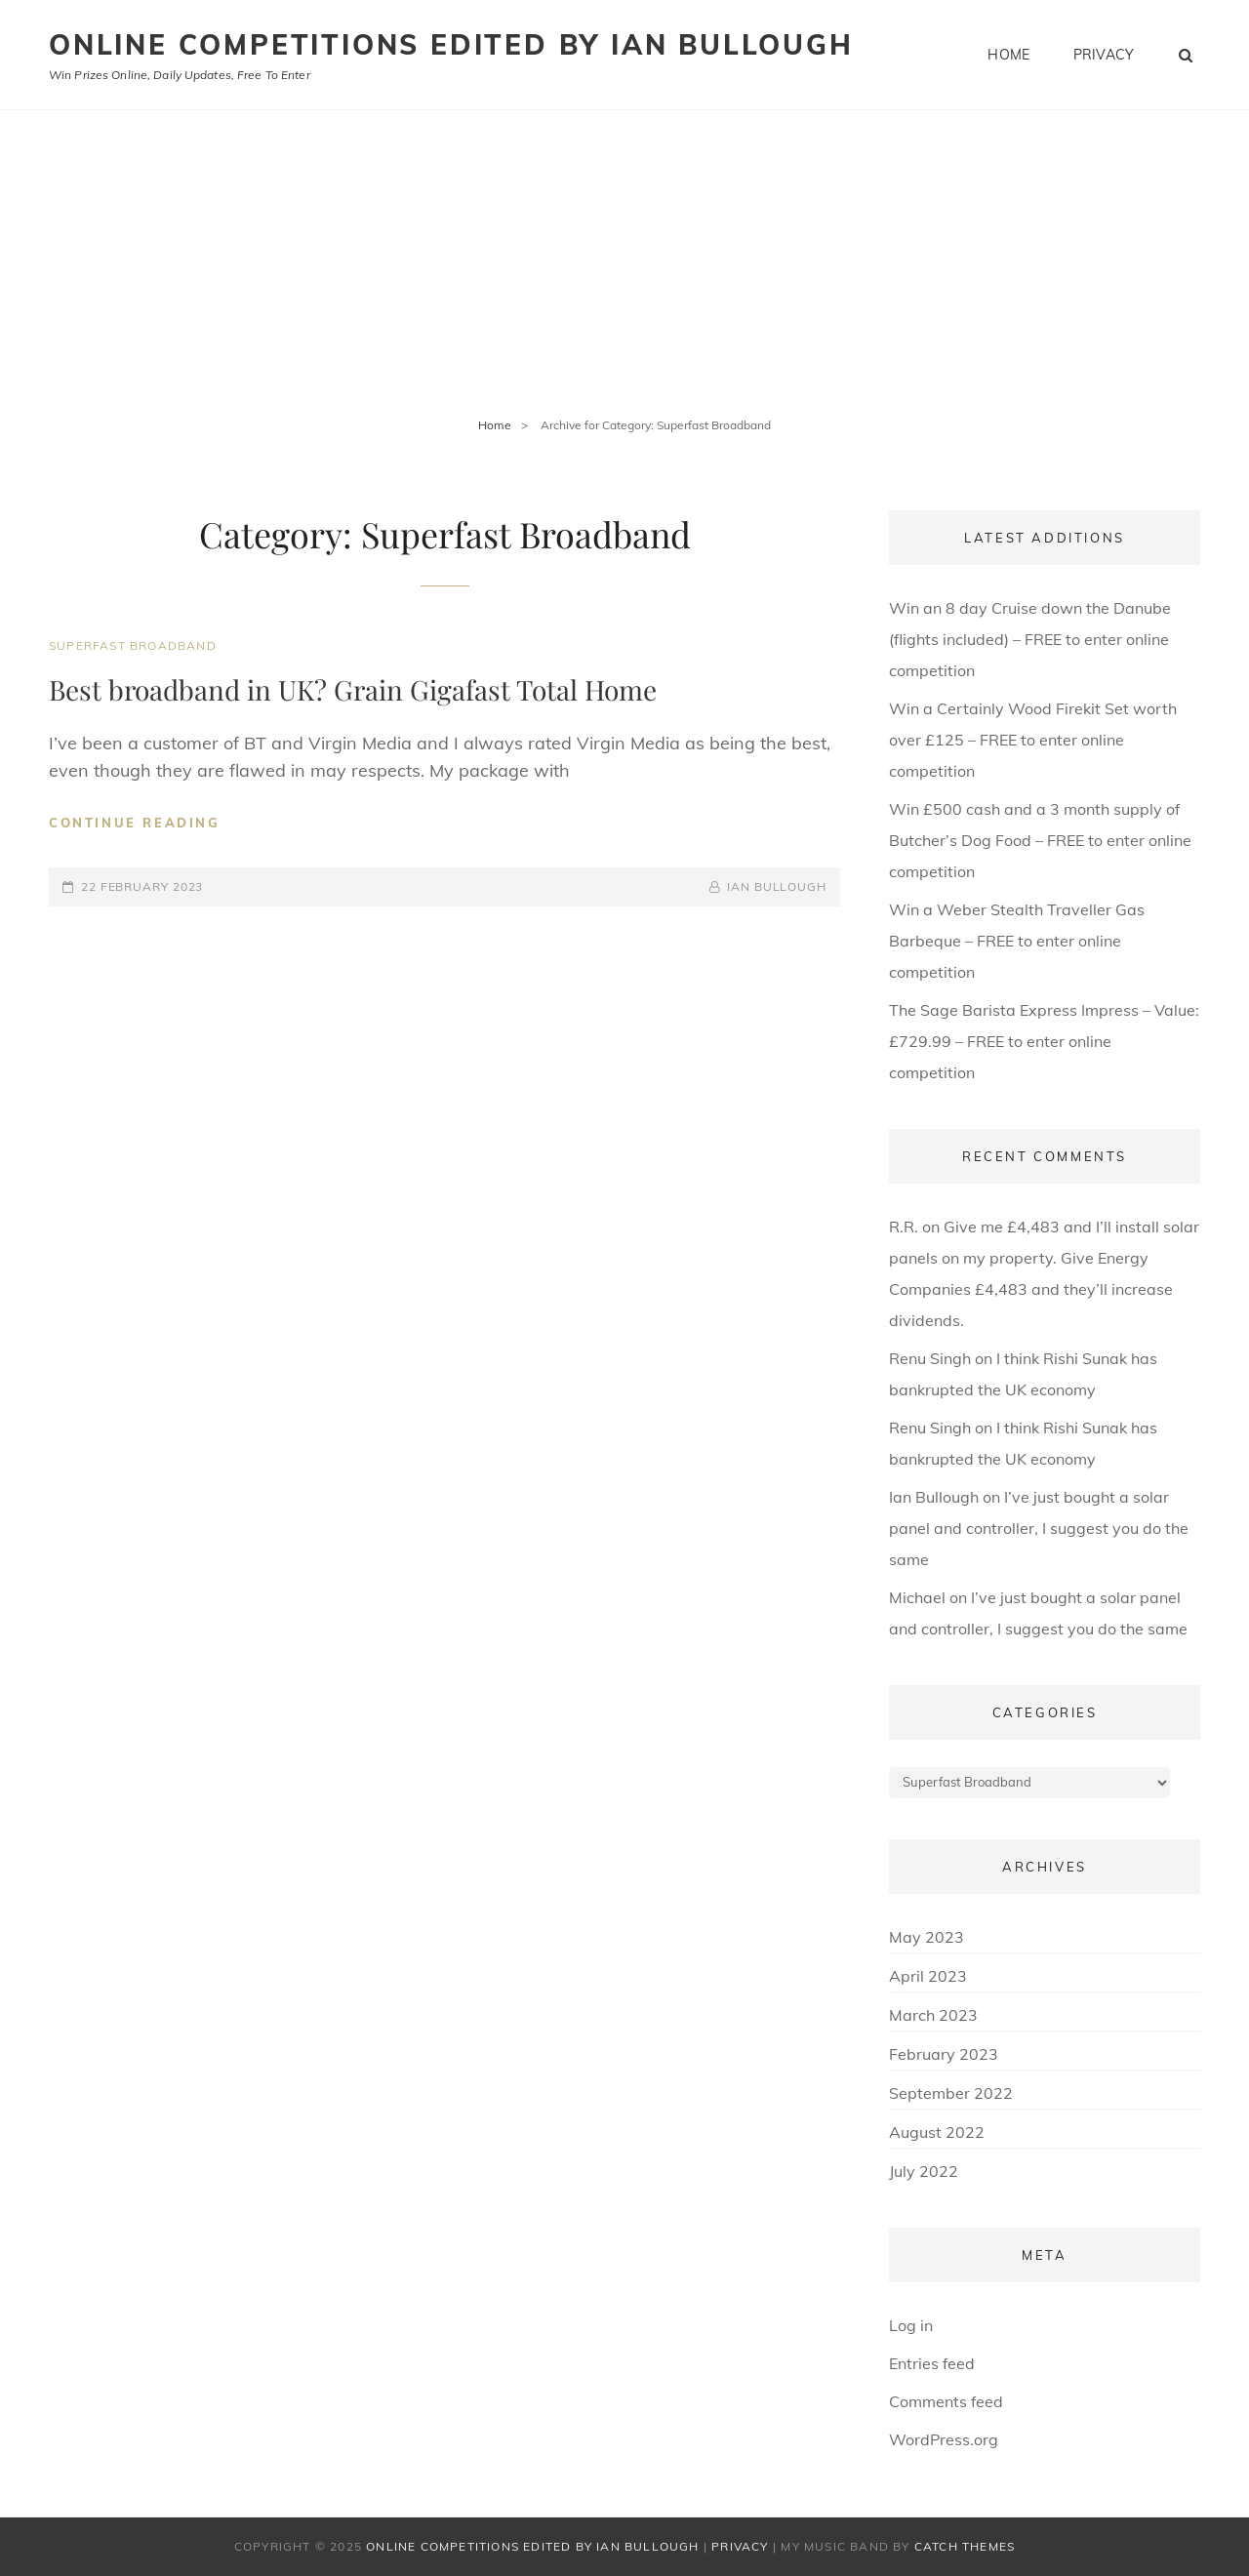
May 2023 (926, 1937)
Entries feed (932, 2363)
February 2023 (943, 2054)
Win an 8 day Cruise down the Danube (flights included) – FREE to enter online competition (1030, 639)
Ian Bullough (776, 886)
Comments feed (946, 2401)
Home (1008, 54)
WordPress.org (943, 2439)
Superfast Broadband (133, 645)
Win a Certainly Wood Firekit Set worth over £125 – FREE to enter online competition (1033, 740)
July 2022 (923, 2171)
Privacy (1103, 54)
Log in (911, 2325)
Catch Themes (964, 2546)
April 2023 (928, 1976)
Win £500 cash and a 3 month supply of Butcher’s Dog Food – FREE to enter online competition (1040, 840)
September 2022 (951, 2093)
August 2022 (937, 2132)
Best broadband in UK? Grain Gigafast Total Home (353, 689)
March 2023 (933, 2015)
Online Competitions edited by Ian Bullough (451, 44)
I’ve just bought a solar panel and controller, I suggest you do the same (1039, 1528)
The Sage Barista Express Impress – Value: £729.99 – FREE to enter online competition (1044, 1041)
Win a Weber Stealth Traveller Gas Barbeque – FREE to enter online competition (1017, 941)
